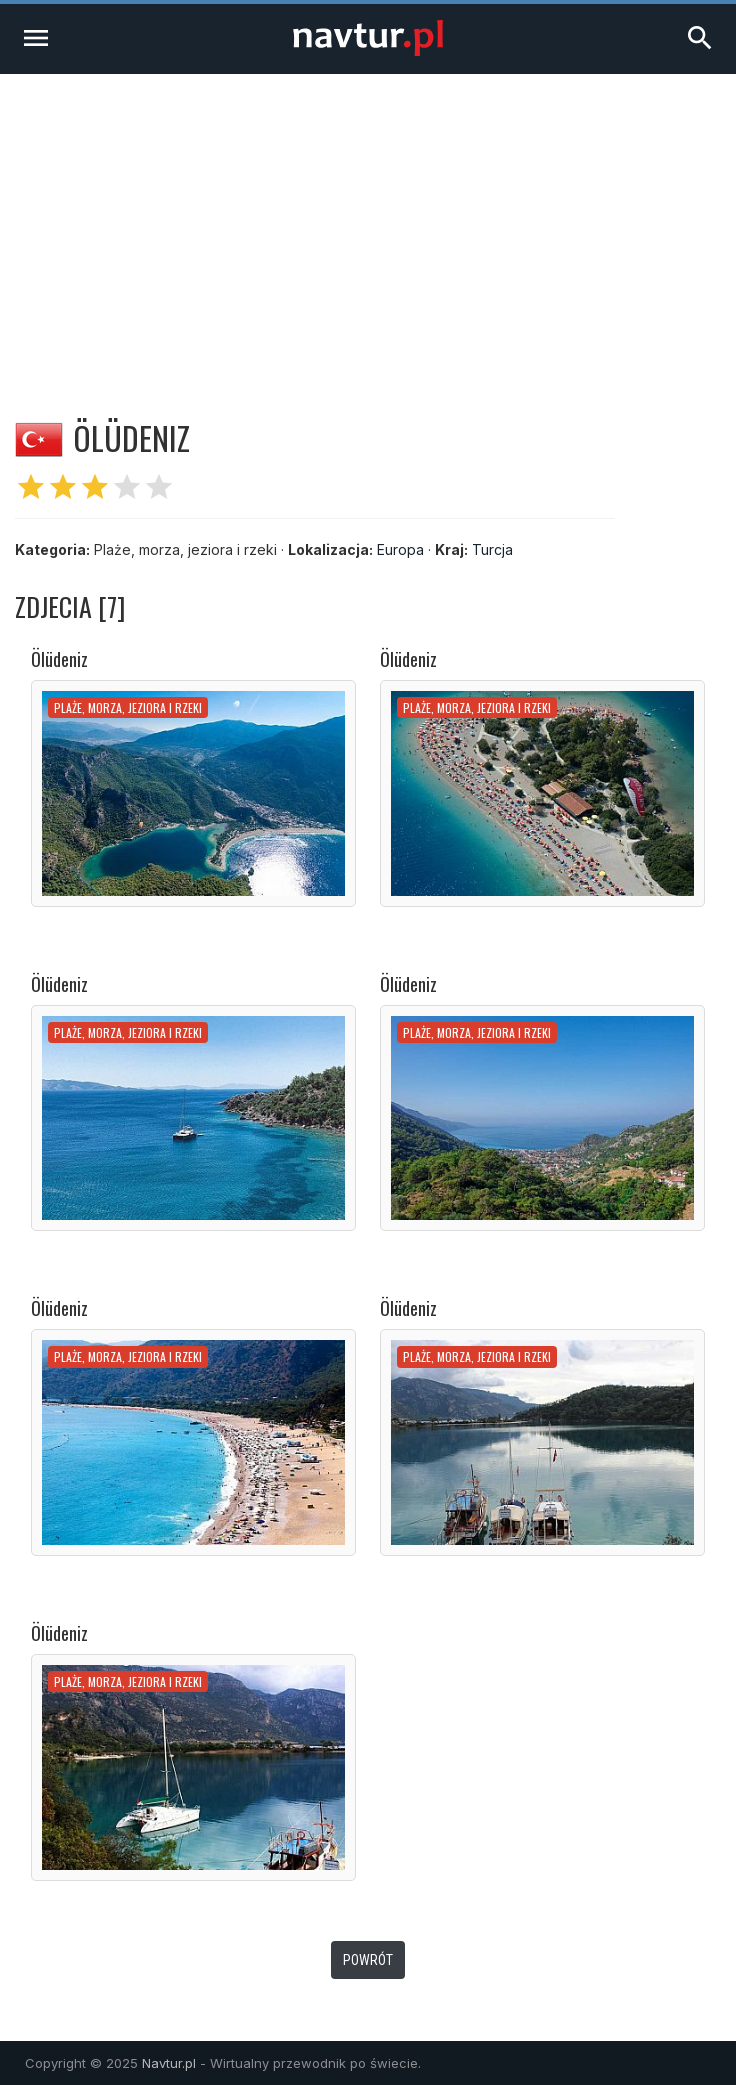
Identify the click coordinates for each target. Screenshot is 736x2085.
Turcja (492, 549)
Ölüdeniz (59, 659)
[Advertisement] (368, 224)
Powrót (368, 1960)
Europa (400, 549)
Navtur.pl (169, 2063)
